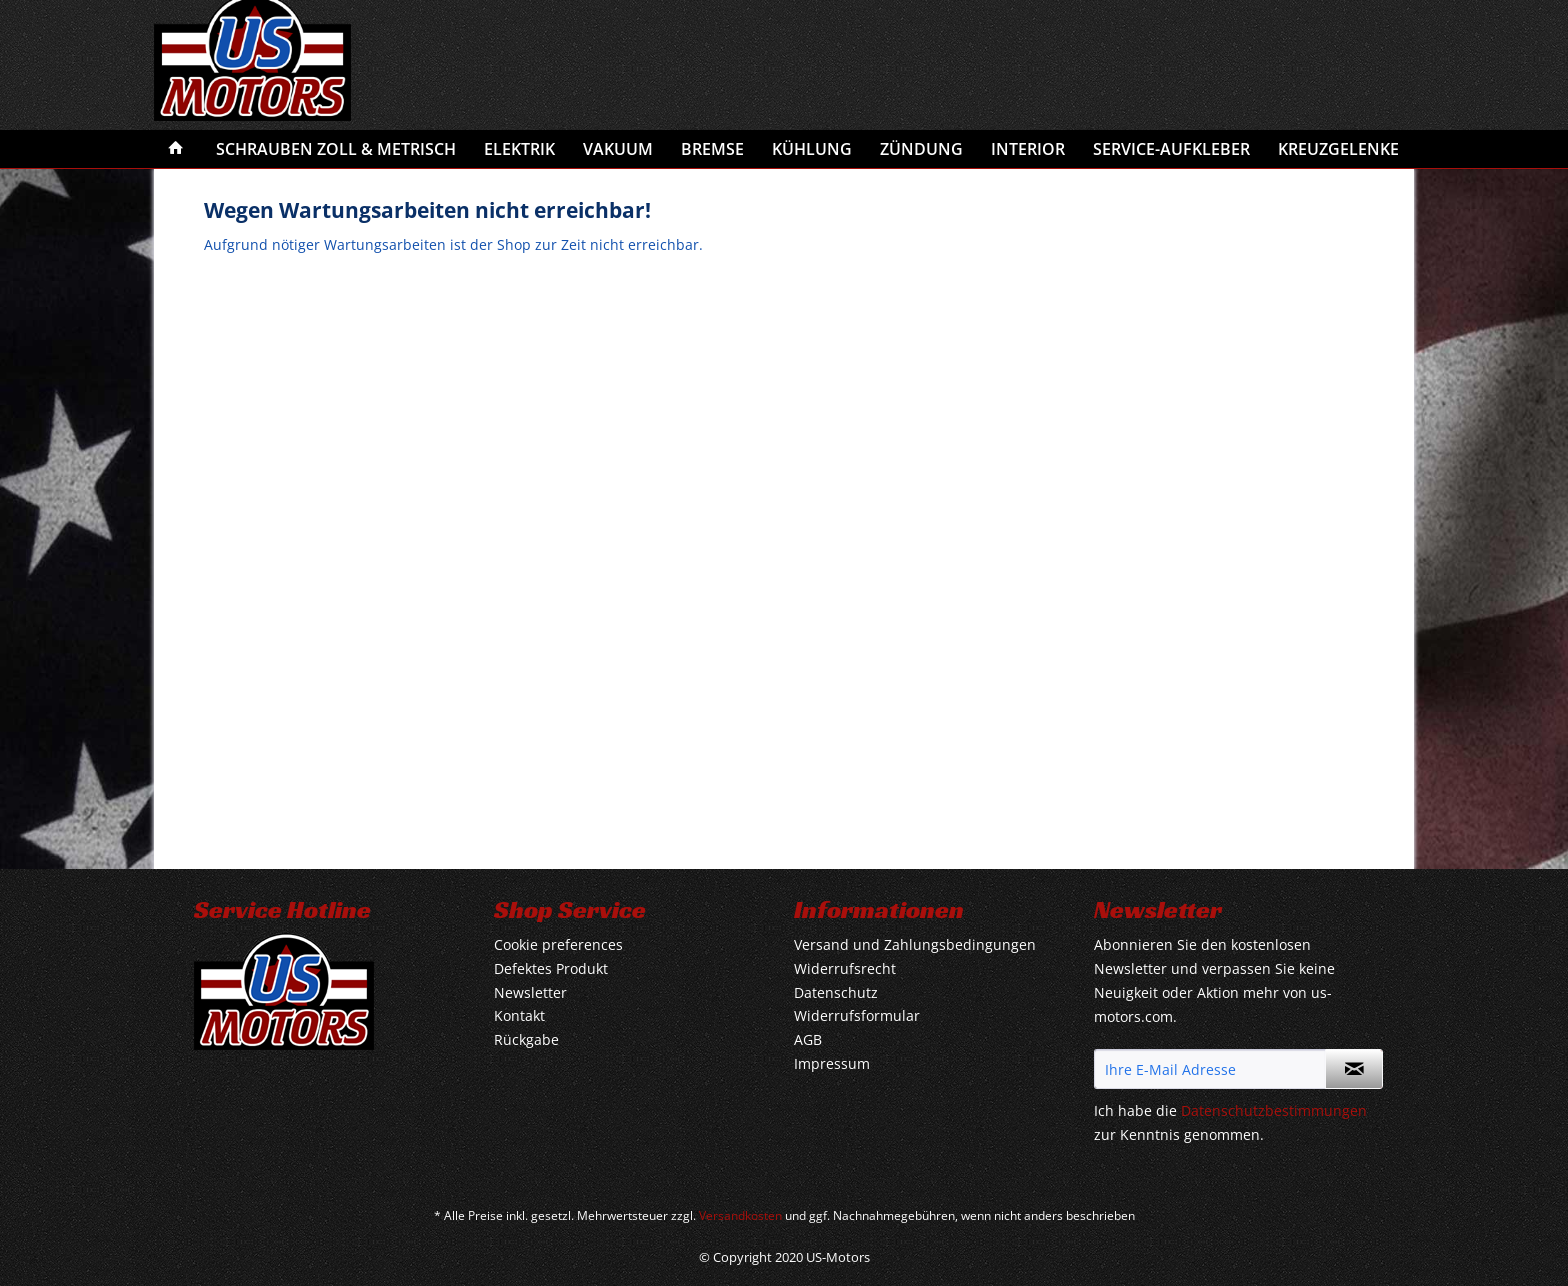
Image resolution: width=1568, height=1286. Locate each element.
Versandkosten (740, 1215)
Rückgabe (526, 1039)
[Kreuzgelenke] (1338, 149)
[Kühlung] (812, 149)
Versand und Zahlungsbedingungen (915, 944)
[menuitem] (176, 149)
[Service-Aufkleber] (1171, 149)
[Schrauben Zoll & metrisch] (336, 149)
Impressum (832, 1063)
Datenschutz (836, 992)
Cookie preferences (558, 944)
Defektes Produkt (551, 968)
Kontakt (519, 1015)
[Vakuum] (618, 149)
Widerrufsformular (857, 1015)
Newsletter (530, 992)
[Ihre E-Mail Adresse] (1210, 1069)
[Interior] (1028, 149)
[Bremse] (712, 149)
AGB (808, 1039)
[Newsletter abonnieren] (1354, 1069)
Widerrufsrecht (845, 968)
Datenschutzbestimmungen (1274, 1110)
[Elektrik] (519, 149)
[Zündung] (921, 149)
